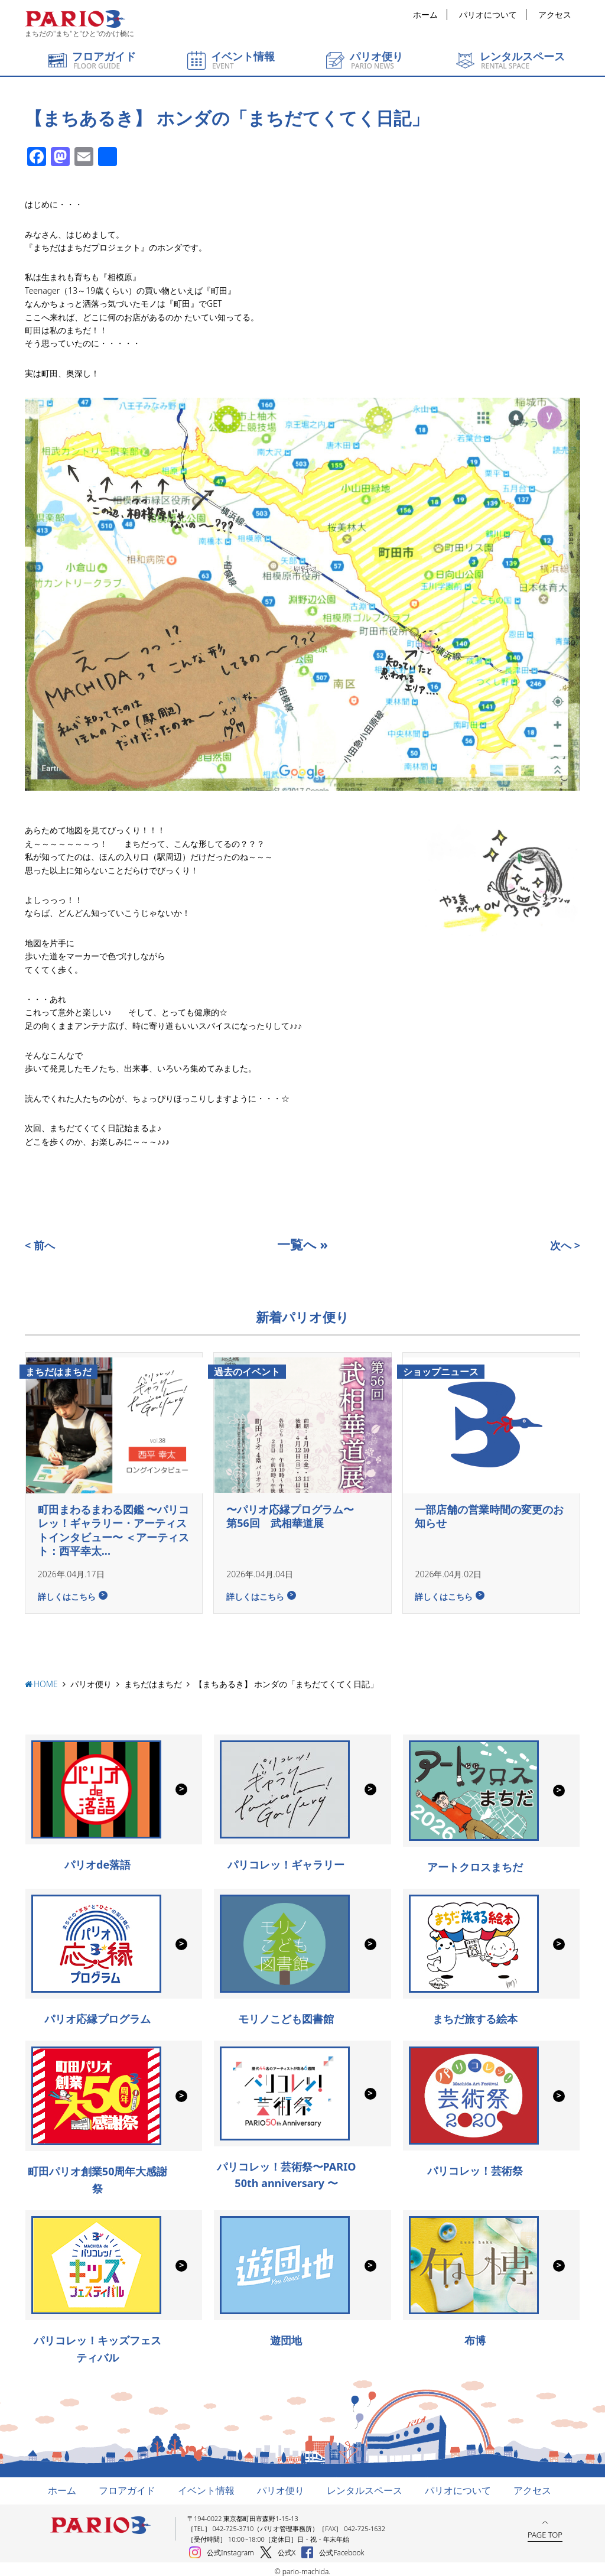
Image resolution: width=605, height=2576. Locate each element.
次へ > (565, 1245)
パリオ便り (91, 1679)
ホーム (425, 14)
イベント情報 (206, 2485)
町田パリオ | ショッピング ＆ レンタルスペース (75, 19)
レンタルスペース (364, 2485)
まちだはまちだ (153, 1679)
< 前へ (40, 1245)
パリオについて (488, 14)
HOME (46, 1679)
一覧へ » (302, 1244)
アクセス (554, 14)
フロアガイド (127, 2485)
